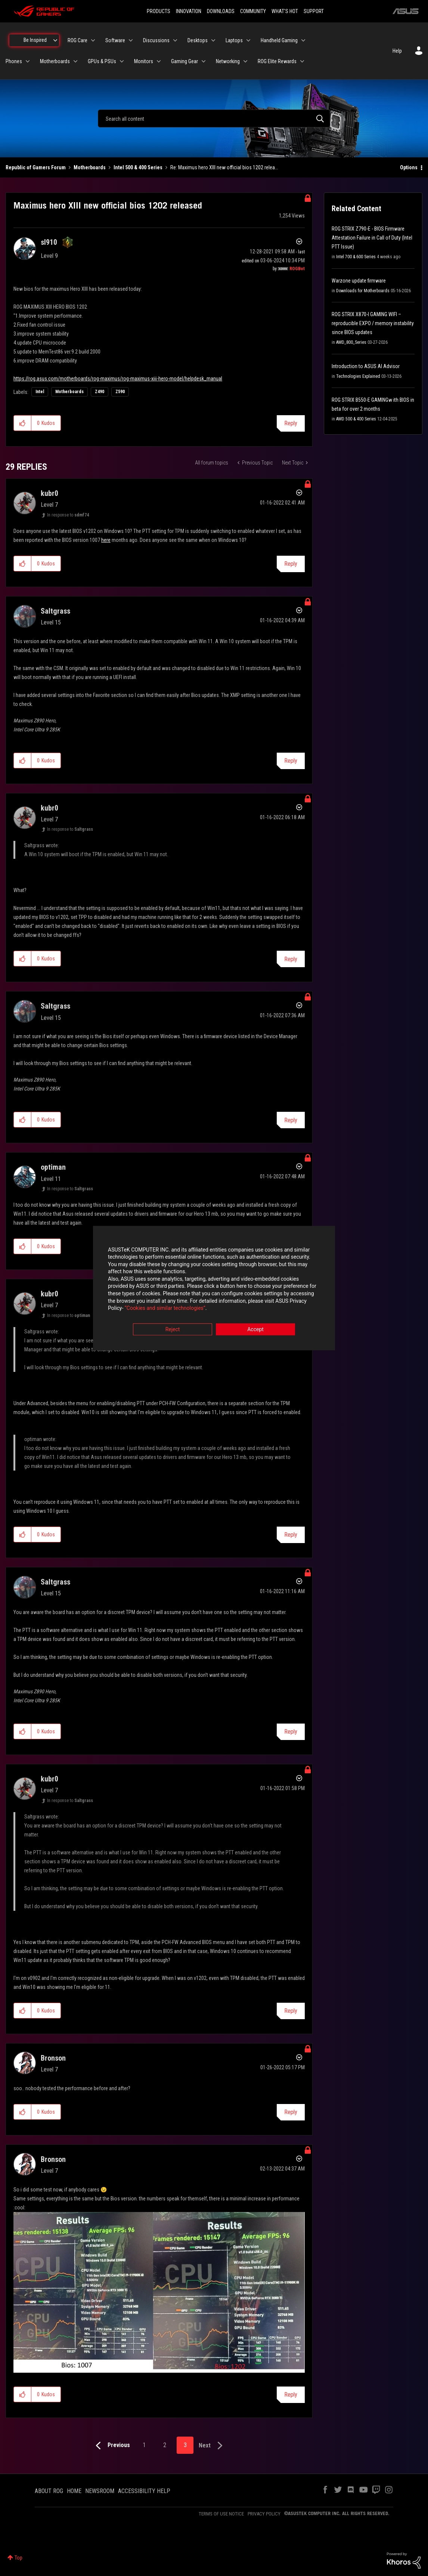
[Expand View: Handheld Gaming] (303, 40)
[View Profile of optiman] (53, 1167)
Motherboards (90, 167)
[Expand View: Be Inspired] (55, 40)
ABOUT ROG (49, 2491)
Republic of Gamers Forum (36, 167)
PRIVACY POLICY (264, 2514)
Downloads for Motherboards (363, 290)
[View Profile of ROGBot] (297, 268)
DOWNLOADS (221, 11)
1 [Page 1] (144, 2445)
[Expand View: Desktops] (213, 40)
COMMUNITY (253, 11)
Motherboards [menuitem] (55, 61)
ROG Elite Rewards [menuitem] (277, 61)
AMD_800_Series (351, 342)
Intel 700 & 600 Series (356, 256)
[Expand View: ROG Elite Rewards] (302, 61)
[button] (22, 423)
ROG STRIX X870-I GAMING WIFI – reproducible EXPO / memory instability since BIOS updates (373, 323)
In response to (68, 515)
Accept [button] (255, 1329)
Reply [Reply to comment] (290, 563)
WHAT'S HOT (285, 11)
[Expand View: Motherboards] (75, 61)
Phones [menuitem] (14, 61)
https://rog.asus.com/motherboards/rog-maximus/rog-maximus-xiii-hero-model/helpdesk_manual (117, 379)
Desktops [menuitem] (197, 40)
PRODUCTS (158, 11)
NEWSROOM (99, 2491)
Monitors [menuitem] (143, 61)
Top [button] (18, 2558)
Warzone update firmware (359, 281)
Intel (39, 391)
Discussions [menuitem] (156, 40)
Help (397, 51)
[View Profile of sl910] (49, 242)
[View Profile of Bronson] (53, 2058)
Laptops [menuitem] (234, 40)
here (106, 540)
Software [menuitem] (115, 40)
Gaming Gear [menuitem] (184, 61)
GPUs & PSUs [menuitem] (102, 61)
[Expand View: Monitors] (158, 61)
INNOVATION (188, 11)
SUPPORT (314, 11)
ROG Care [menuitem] (77, 40)
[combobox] (214, 118)
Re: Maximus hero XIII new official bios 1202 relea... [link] (224, 167)
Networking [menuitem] (228, 61)
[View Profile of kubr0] (49, 493)
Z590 (120, 391)
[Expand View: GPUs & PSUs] (121, 61)
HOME (74, 2491)
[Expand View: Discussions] (175, 40)
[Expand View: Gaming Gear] (203, 61)
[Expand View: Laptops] (248, 40)
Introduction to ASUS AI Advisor (366, 366)
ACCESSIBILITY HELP (144, 2491)
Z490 (99, 391)
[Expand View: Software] (130, 40)
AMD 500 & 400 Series (356, 419)
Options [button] (409, 167)
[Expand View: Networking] (245, 61)
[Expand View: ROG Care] (93, 40)
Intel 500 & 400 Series (138, 167)
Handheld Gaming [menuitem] (279, 40)
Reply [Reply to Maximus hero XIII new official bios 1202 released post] (290, 423)
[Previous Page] (111, 2446)
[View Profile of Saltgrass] (55, 611)
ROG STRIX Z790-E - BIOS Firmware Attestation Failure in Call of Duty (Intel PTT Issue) (372, 238)
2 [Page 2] (164, 2445)
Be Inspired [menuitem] (35, 40)
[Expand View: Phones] (27, 61)
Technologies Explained (358, 376)
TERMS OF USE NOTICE (221, 2514)
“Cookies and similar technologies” (165, 1308)
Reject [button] (172, 1329)
